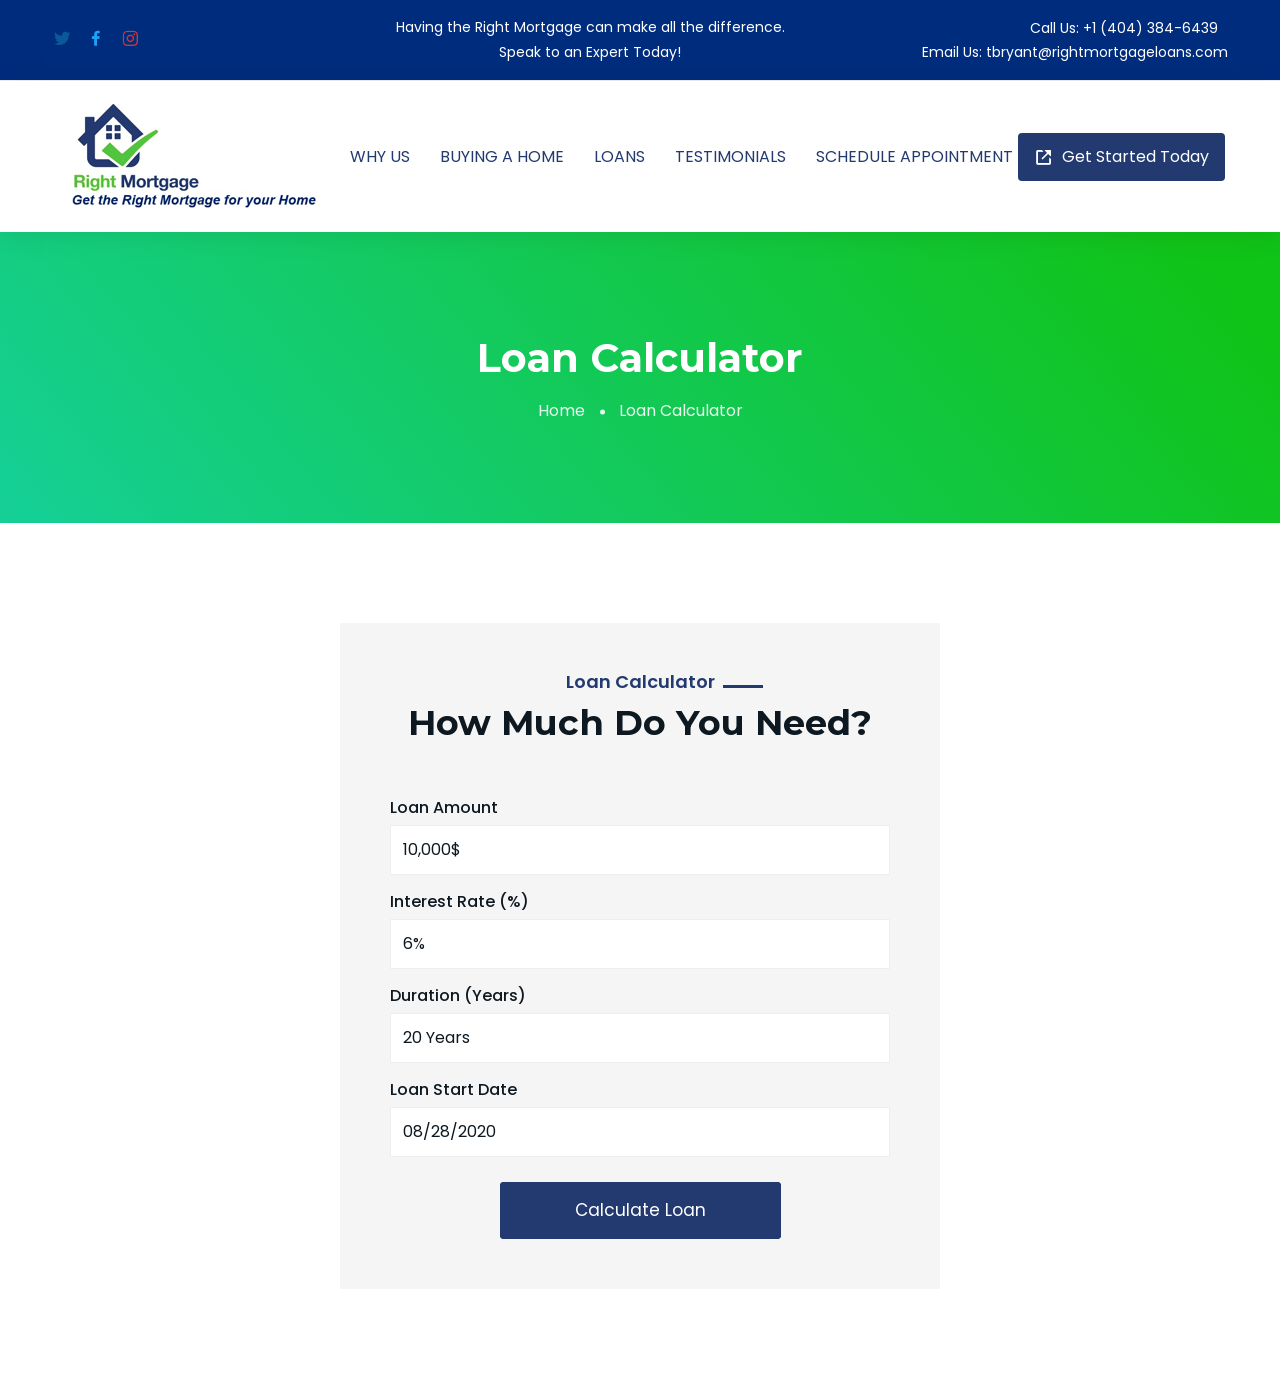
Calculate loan (640, 1210)
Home (561, 410)
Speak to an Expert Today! (590, 52)
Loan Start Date (453, 1089)
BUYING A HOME (502, 156)
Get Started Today (1121, 156)
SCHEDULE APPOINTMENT (914, 156)
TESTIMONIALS (730, 156)
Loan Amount (444, 807)
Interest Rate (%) (459, 901)
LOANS (619, 156)
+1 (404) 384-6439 (1150, 28)
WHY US (380, 156)
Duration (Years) (458, 995)
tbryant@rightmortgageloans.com (1107, 52)
